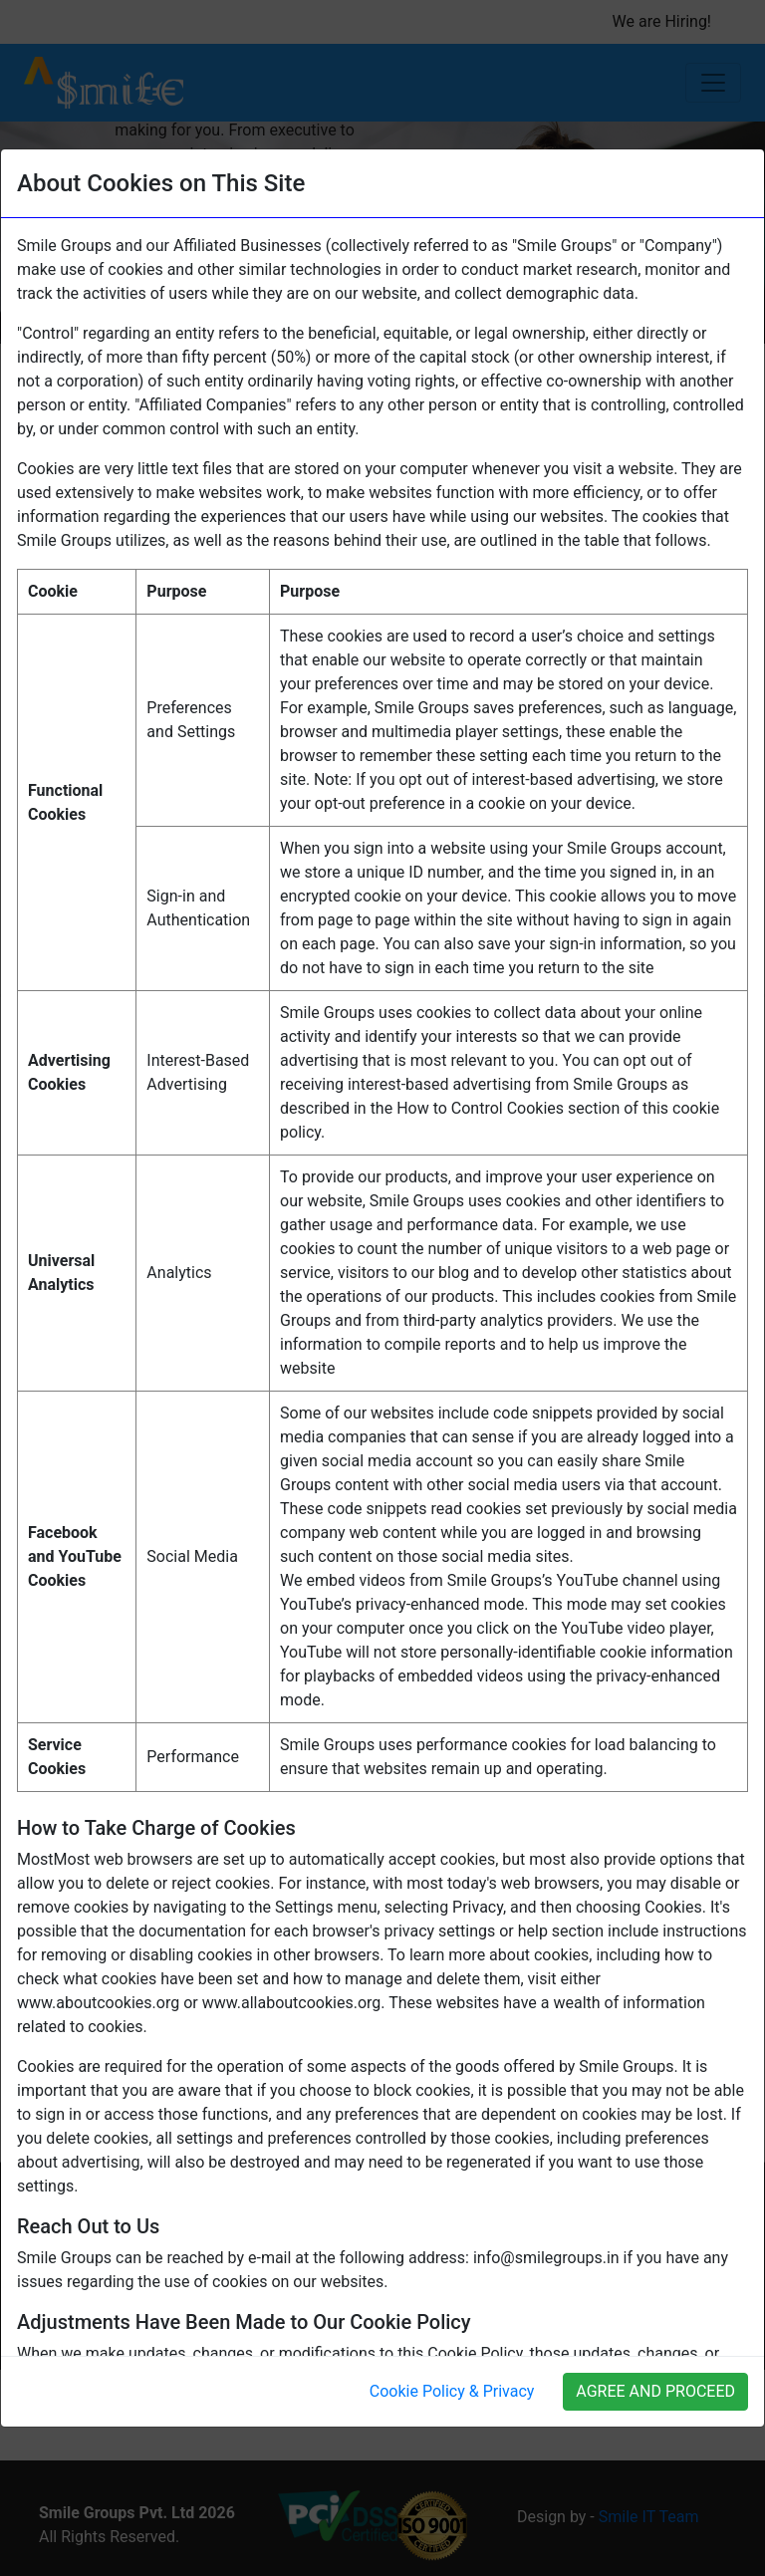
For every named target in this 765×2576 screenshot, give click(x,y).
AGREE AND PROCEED (655, 2391)
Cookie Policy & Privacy (452, 2391)
